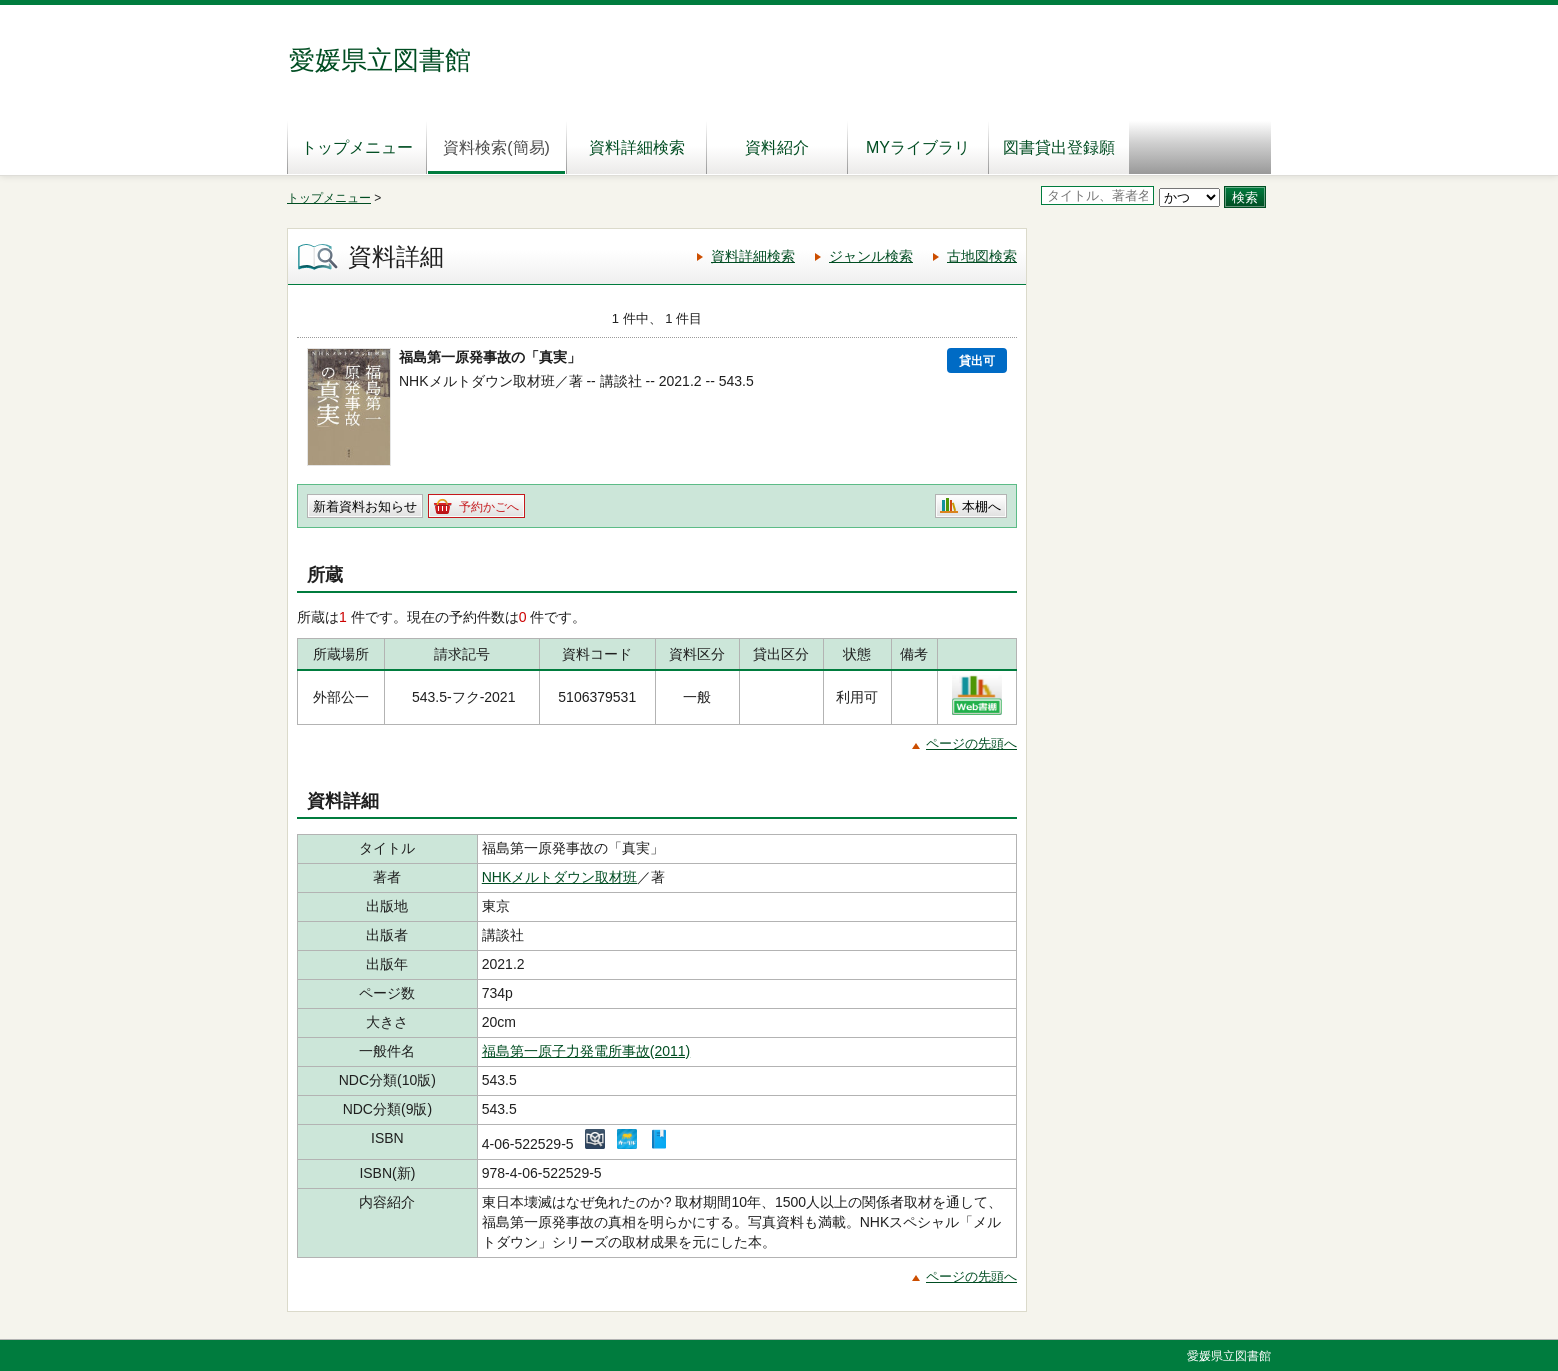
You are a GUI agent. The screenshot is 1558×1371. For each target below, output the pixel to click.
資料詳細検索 (637, 147)
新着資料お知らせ (365, 506)
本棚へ (981, 506)
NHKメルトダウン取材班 (560, 877)
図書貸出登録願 (1059, 147)
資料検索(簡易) (496, 147)
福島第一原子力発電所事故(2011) (586, 1051)
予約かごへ (489, 507)
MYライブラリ (918, 147)
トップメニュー (357, 147)
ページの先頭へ (971, 743)
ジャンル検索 (871, 256)
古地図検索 (982, 256)
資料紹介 (777, 147)
